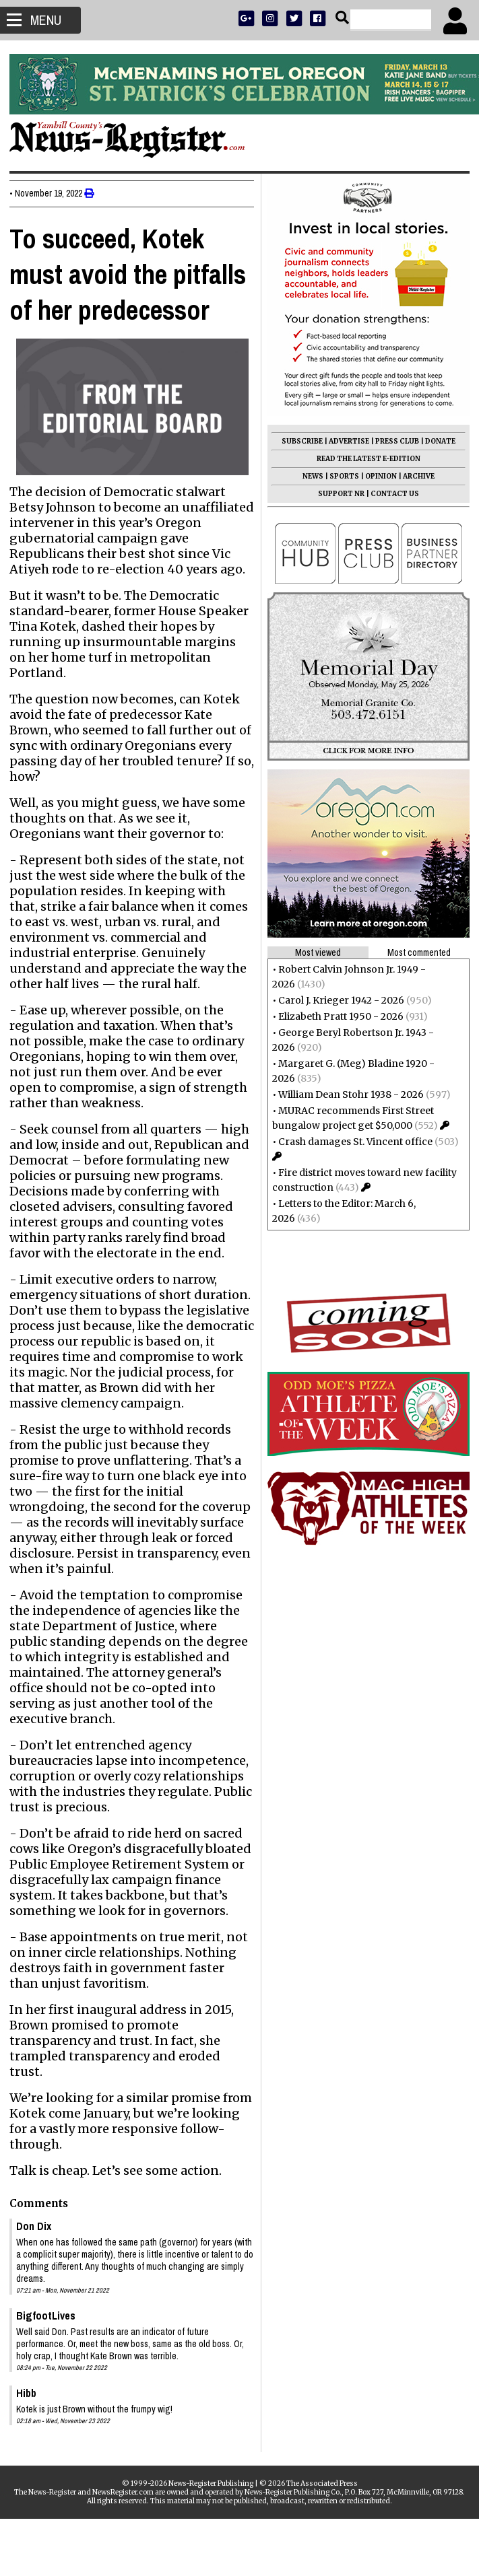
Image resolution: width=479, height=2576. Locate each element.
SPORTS (340, 476)
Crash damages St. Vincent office (351, 1142)
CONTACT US (390, 493)
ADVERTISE (345, 441)
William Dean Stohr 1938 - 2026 (347, 1094)
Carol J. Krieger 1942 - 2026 (337, 1000)
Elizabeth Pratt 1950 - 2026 (337, 1016)
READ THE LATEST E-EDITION (364, 458)
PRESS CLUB (393, 441)
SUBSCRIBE (298, 441)
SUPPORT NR (337, 493)
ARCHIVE (414, 476)
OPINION (377, 476)
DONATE (436, 441)
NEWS (308, 476)
